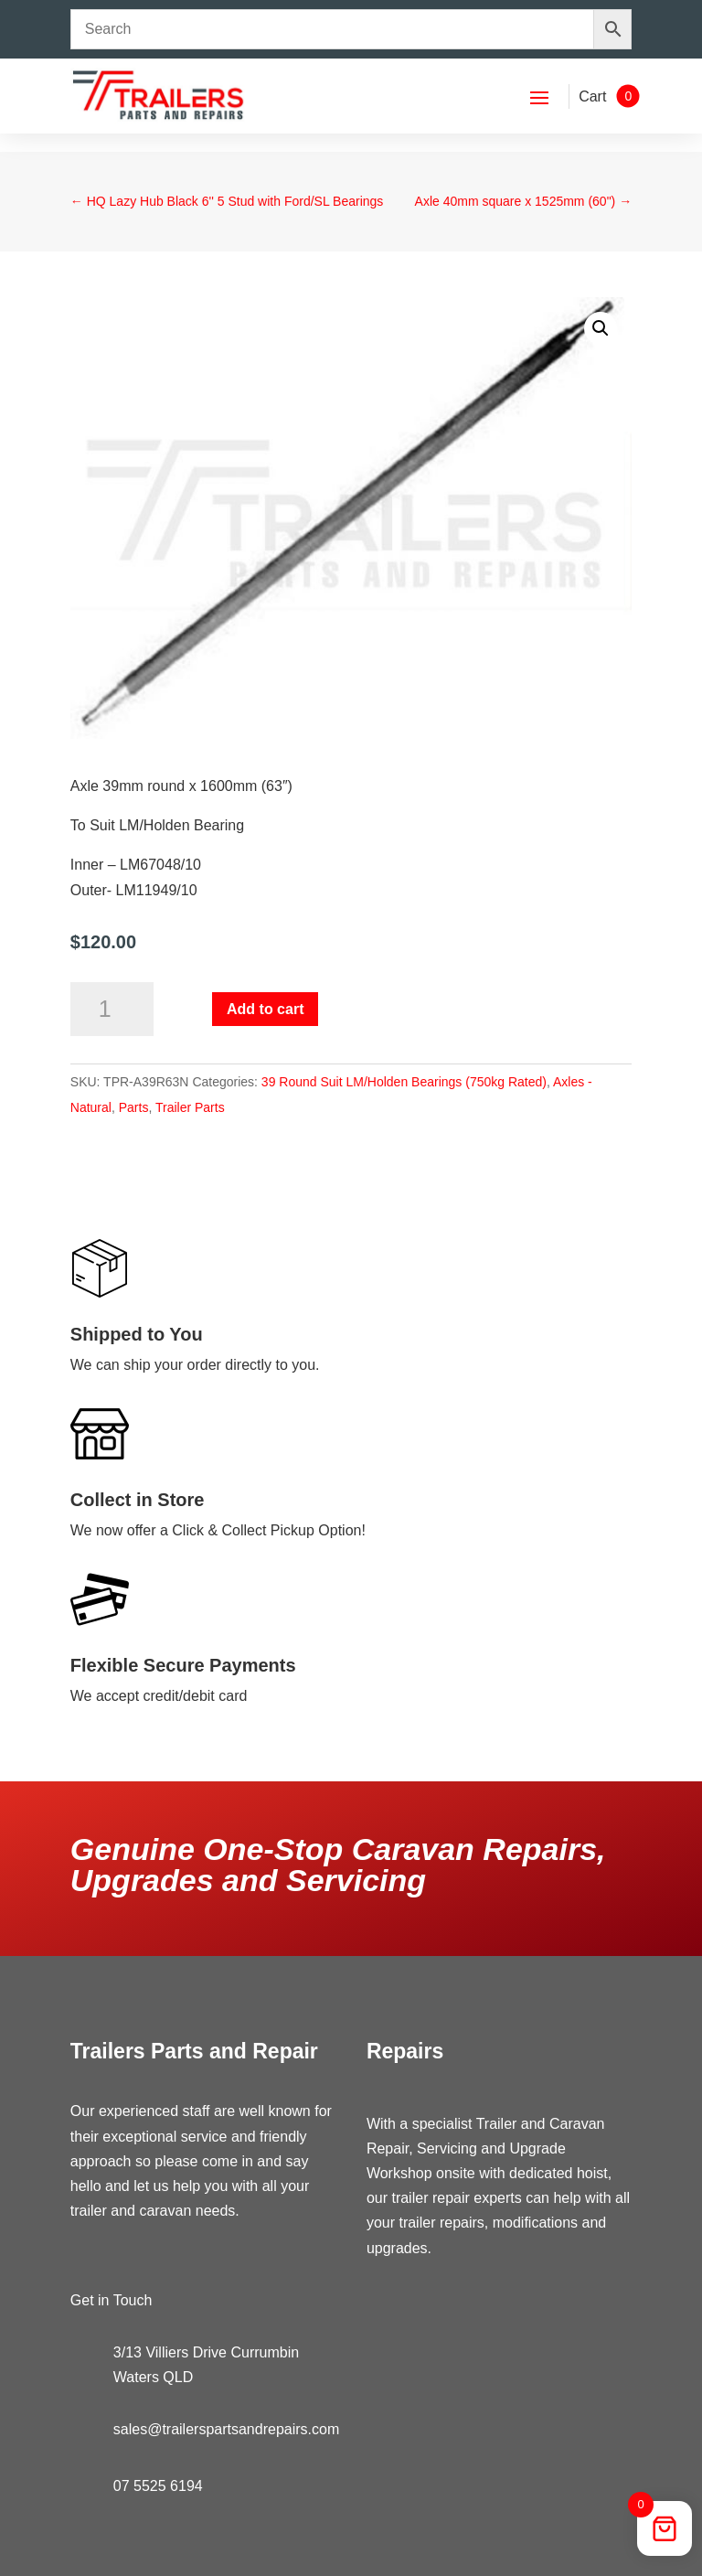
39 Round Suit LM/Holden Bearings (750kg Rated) (404, 1081)
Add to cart (265, 1009)
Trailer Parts (190, 1107)
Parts (134, 1107)
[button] (600, 328)
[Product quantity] (112, 1009)
